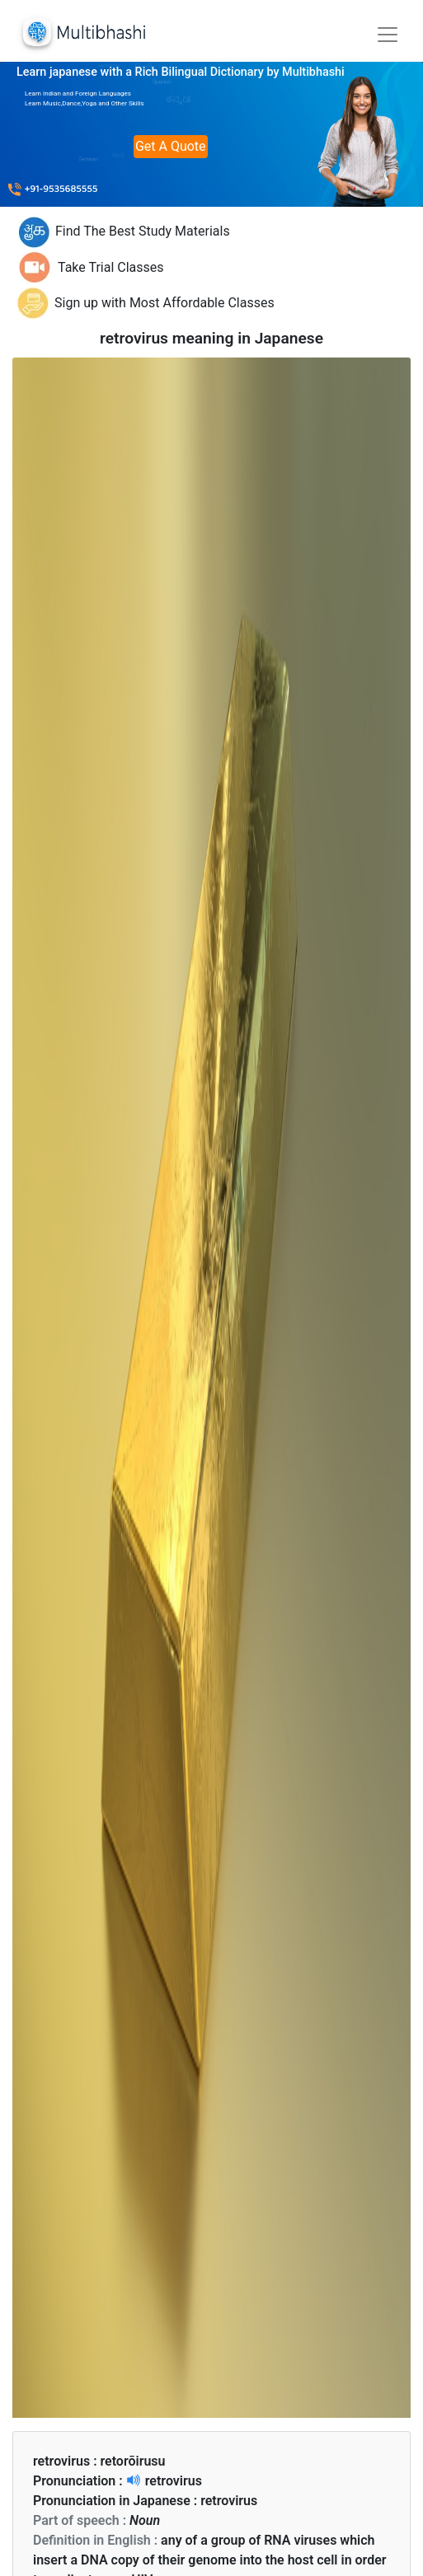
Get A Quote (170, 146)
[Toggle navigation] (387, 34)
